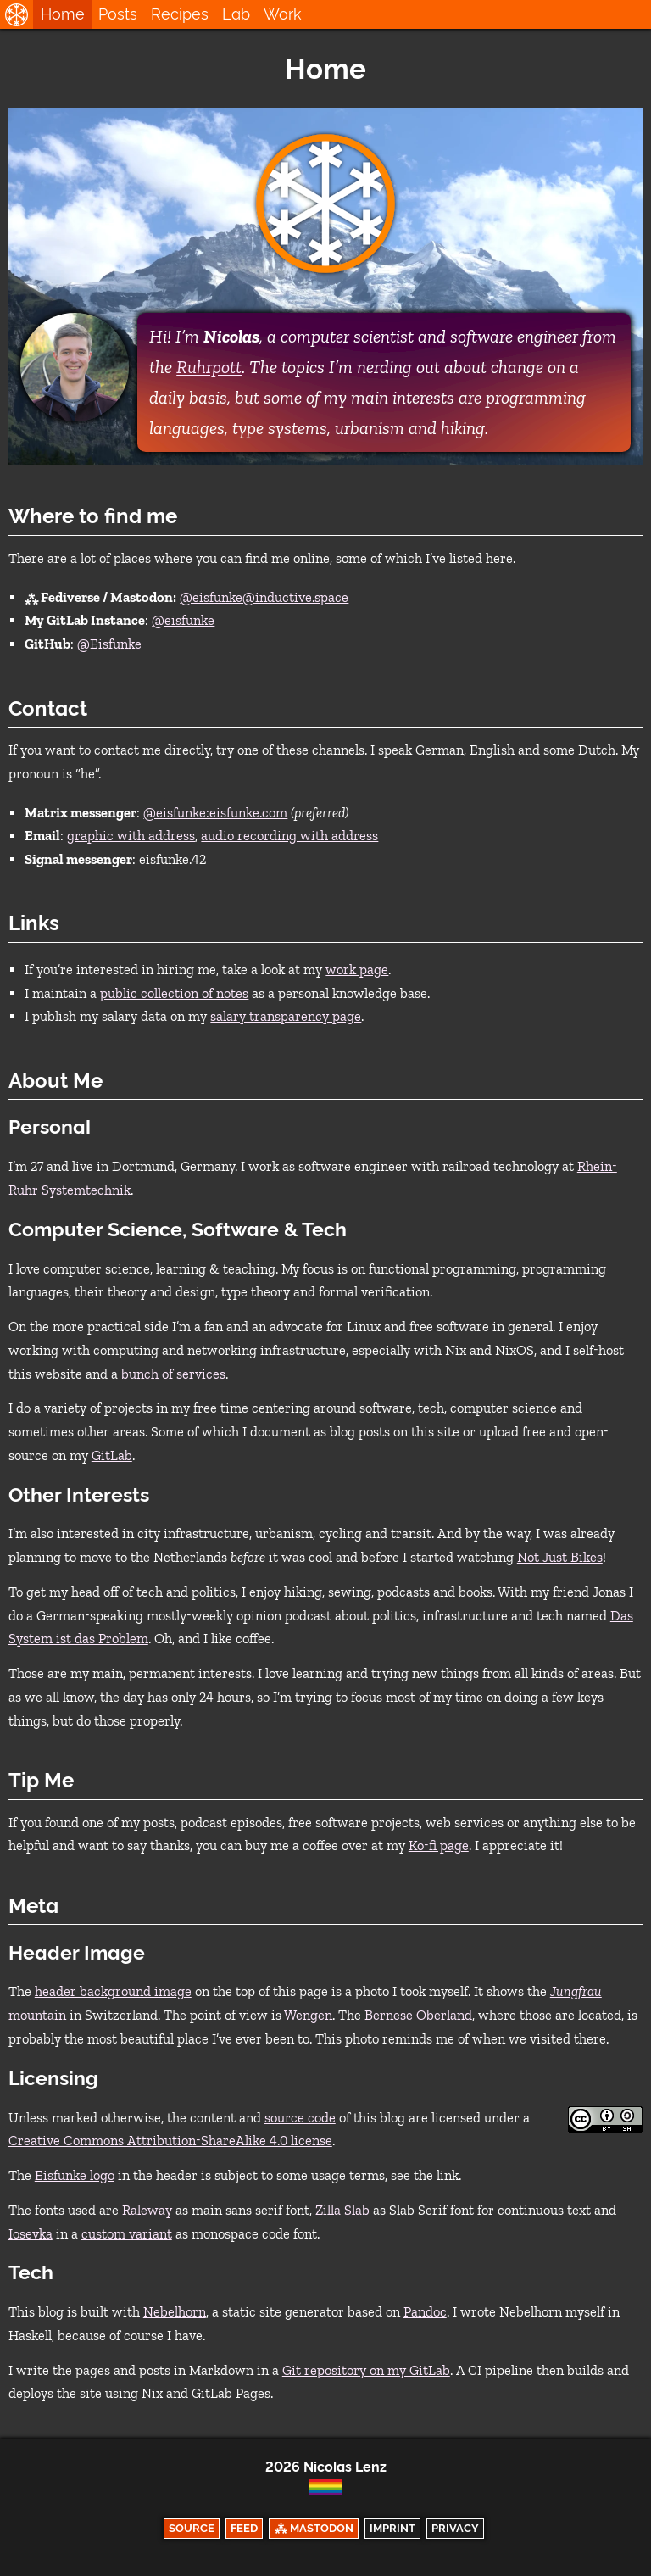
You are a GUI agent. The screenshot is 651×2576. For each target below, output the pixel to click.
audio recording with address (289, 836)
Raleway (147, 2210)
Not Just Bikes (560, 1557)
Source (191, 2528)
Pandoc (425, 2312)
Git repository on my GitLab (366, 2370)
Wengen (308, 2015)
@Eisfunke (109, 644)
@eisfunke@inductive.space (264, 597)
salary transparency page (285, 1016)
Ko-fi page (439, 1845)
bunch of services (173, 1374)
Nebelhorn (174, 2312)
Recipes (180, 14)
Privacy (455, 2528)
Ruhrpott (209, 366)
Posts (117, 14)
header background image (113, 1991)
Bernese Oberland (418, 2015)
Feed (244, 2528)
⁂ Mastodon (314, 2528)
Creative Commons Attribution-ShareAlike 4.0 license (170, 2141)
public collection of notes (174, 993)
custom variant (126, 2234)
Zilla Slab (342, 2210)
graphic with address (131, 836)
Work (283, 14)
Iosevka (30, 2234)
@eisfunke (183, 620)
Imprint (392, 2528)
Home (63, 14)
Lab (236, 14)
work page (357, 970)
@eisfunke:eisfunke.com (215, 813)
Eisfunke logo (74, 2175)
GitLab (112, 1455)
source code (300, 2118)
